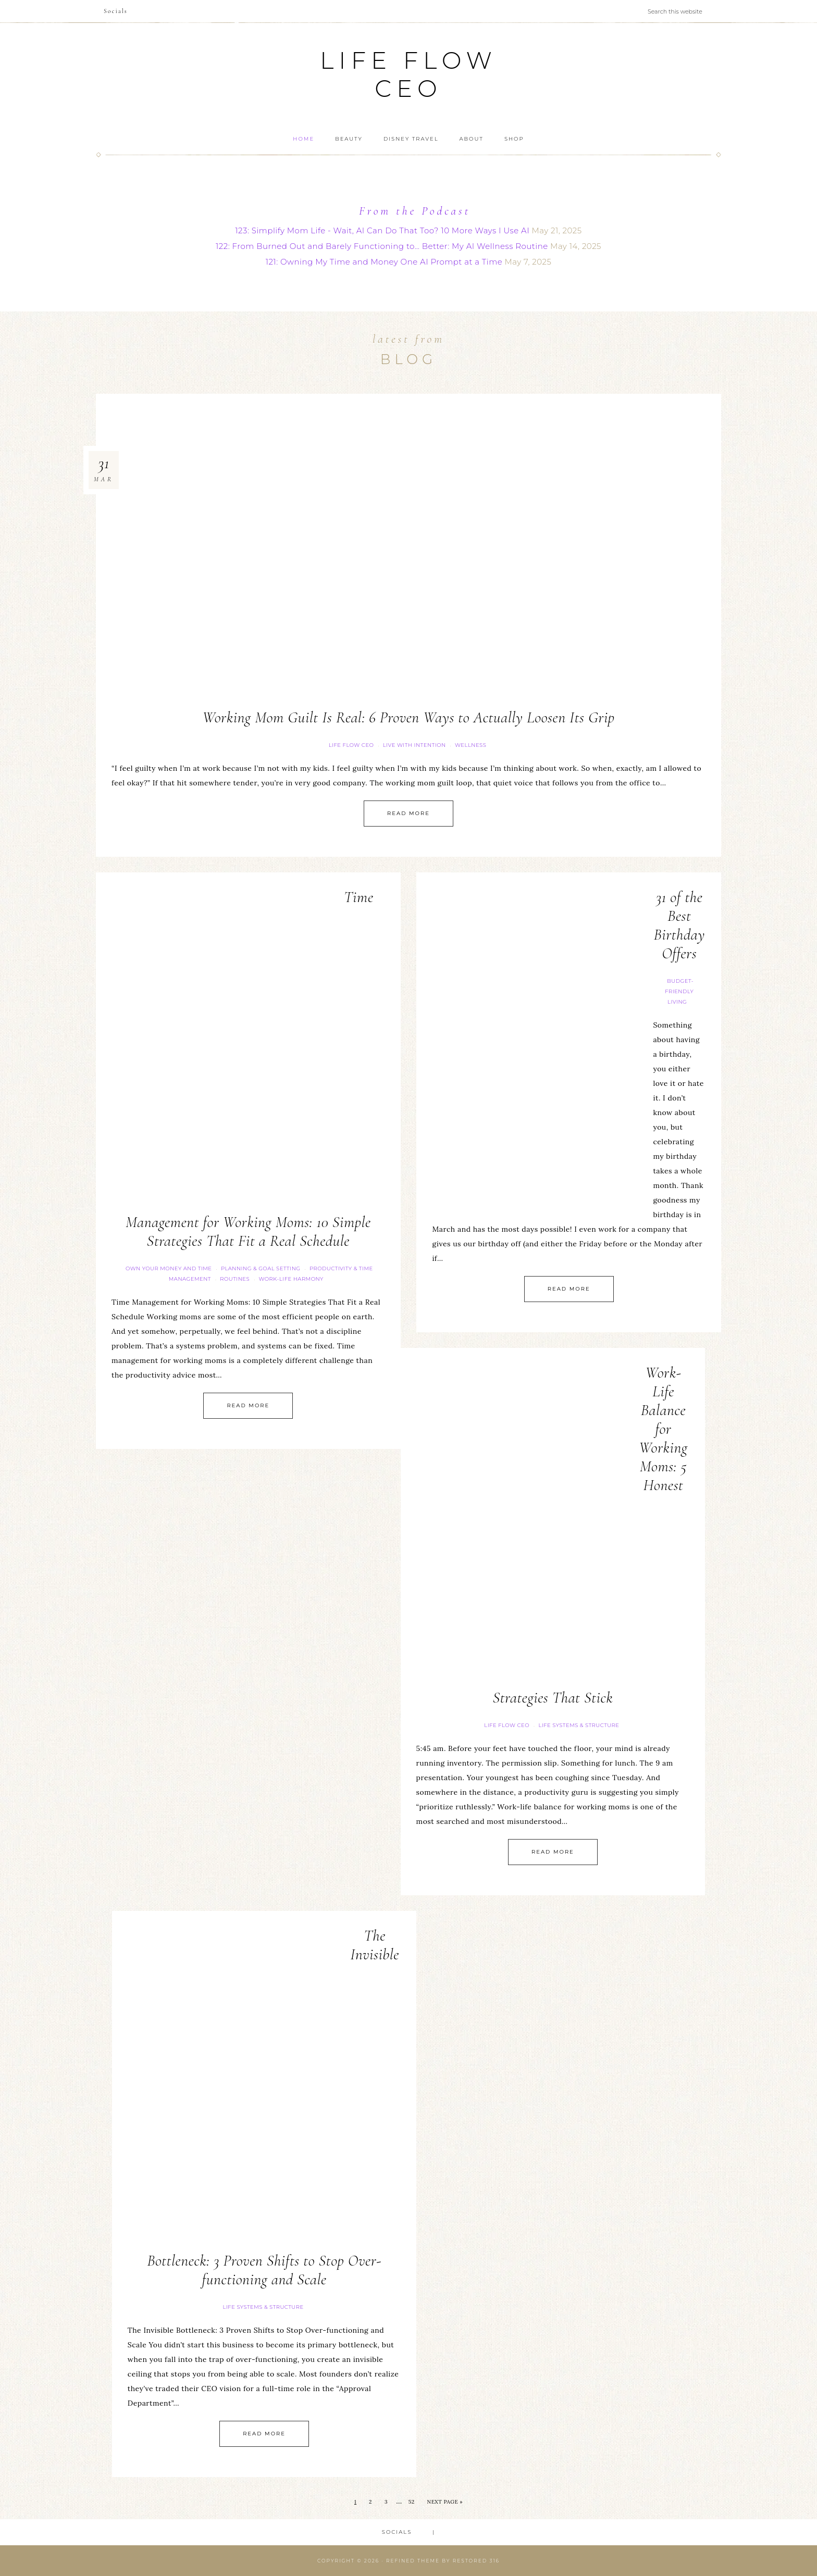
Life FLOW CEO (351, 745)
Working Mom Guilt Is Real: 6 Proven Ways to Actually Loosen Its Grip (408, 717)
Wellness (470, 745)
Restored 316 (476, 2561)
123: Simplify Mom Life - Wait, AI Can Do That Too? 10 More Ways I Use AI (382, 230)
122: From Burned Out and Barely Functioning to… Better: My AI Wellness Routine (382, 246)
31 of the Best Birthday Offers (678, 925)
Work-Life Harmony (290, 1279)
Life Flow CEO (408, 74)
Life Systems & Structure (578, 1725)
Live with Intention (414, 745)
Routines (235, 1279)
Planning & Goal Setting (261, 1268)
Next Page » (445, 2501)
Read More (408, 813)
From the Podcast (415, 211)
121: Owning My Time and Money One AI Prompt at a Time (384, 262)
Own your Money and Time (169, 1268)
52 (411, 2501)
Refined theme (413, 2561)
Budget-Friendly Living (679, 991)
